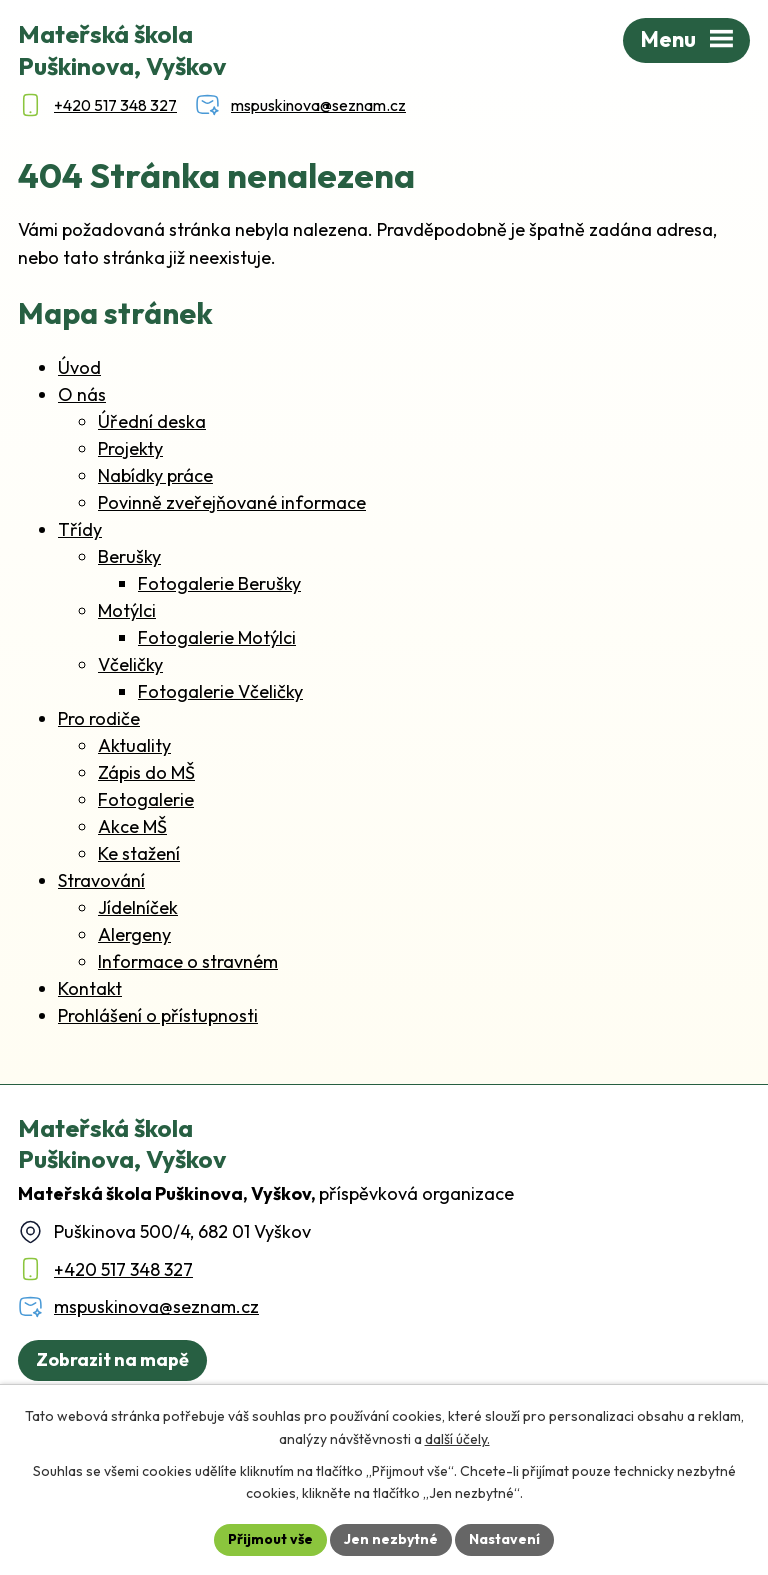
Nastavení (504, 1539)
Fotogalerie (146, 799)
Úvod (79, 367)
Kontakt (90, 988)
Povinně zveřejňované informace (232, 502)
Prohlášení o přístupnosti (158, 1015)
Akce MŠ (132, 826)
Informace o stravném (188, 961)
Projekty (130, 448)
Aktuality (134, 745)
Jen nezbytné (391, 1539)
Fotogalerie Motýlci (217, 637)
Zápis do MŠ (146, 772)
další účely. (457, 1439)
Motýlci (127, 610)
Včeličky (130, 664)
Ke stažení (139, 853)
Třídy (80, 529)
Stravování (101, 880)
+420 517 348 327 (123, 1269)
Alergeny (134, 934)
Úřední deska (152, 421)
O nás (82, 394)
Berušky (129, 556)
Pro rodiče (99, 718)
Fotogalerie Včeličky (220, 691)
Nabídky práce (155, 475)
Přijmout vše (270, 1539)
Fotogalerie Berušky (219, 583)
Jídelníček (138, 907)
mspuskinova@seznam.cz (156, 1306)
